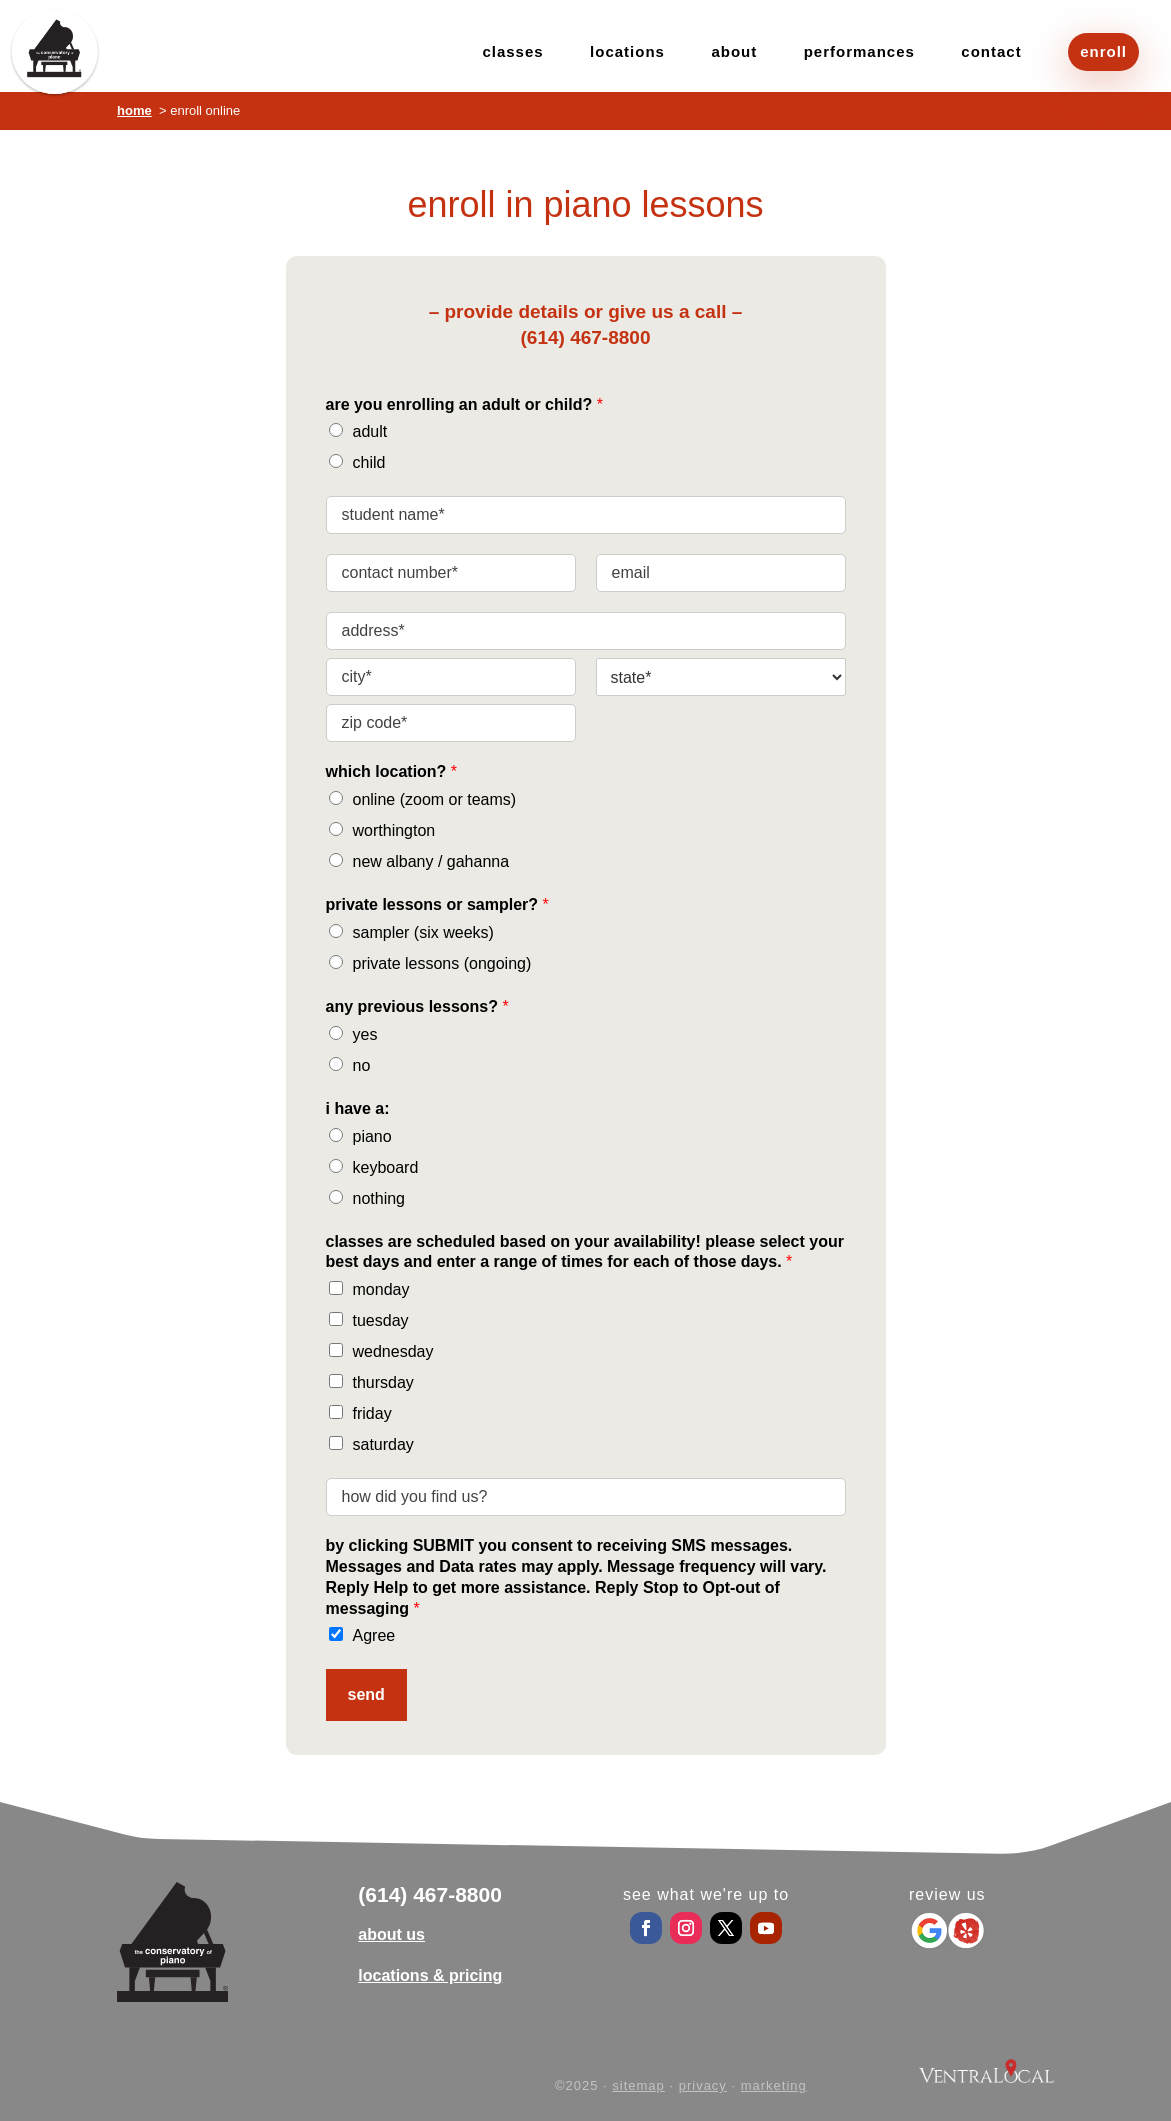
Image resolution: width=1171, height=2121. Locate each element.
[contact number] (451, 573)
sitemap (638, 2085)
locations (627, 52)
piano (372, 1136)
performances (859, 52)
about (734, 52)
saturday (383, 1444)
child (369, 462)
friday (372, 1413)
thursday (383, 1382)
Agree (374, 1635)
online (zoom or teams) (435, 799)
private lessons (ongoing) (442, 963)
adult (370, 431)
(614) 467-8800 (586, 337)
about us (391, 1934)
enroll (1103, 51)
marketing (774, 2085)
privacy (703, 2085)
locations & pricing (430, 1975)
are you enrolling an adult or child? (464, 404)
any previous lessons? (417, 1006)
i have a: (358, 1108)
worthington (394, 830)
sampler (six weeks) (423, 932)
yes (365, 1034)
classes (512, 52)
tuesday (381, 1320)
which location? (392, 771)
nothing (379, 1198)
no (362, 1065)
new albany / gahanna (431, 861)
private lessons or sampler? (437, 904)
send (366, 1694)
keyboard (386, 1167)
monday (381, 1289)
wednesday (393, 1351)
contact (991, 52)
